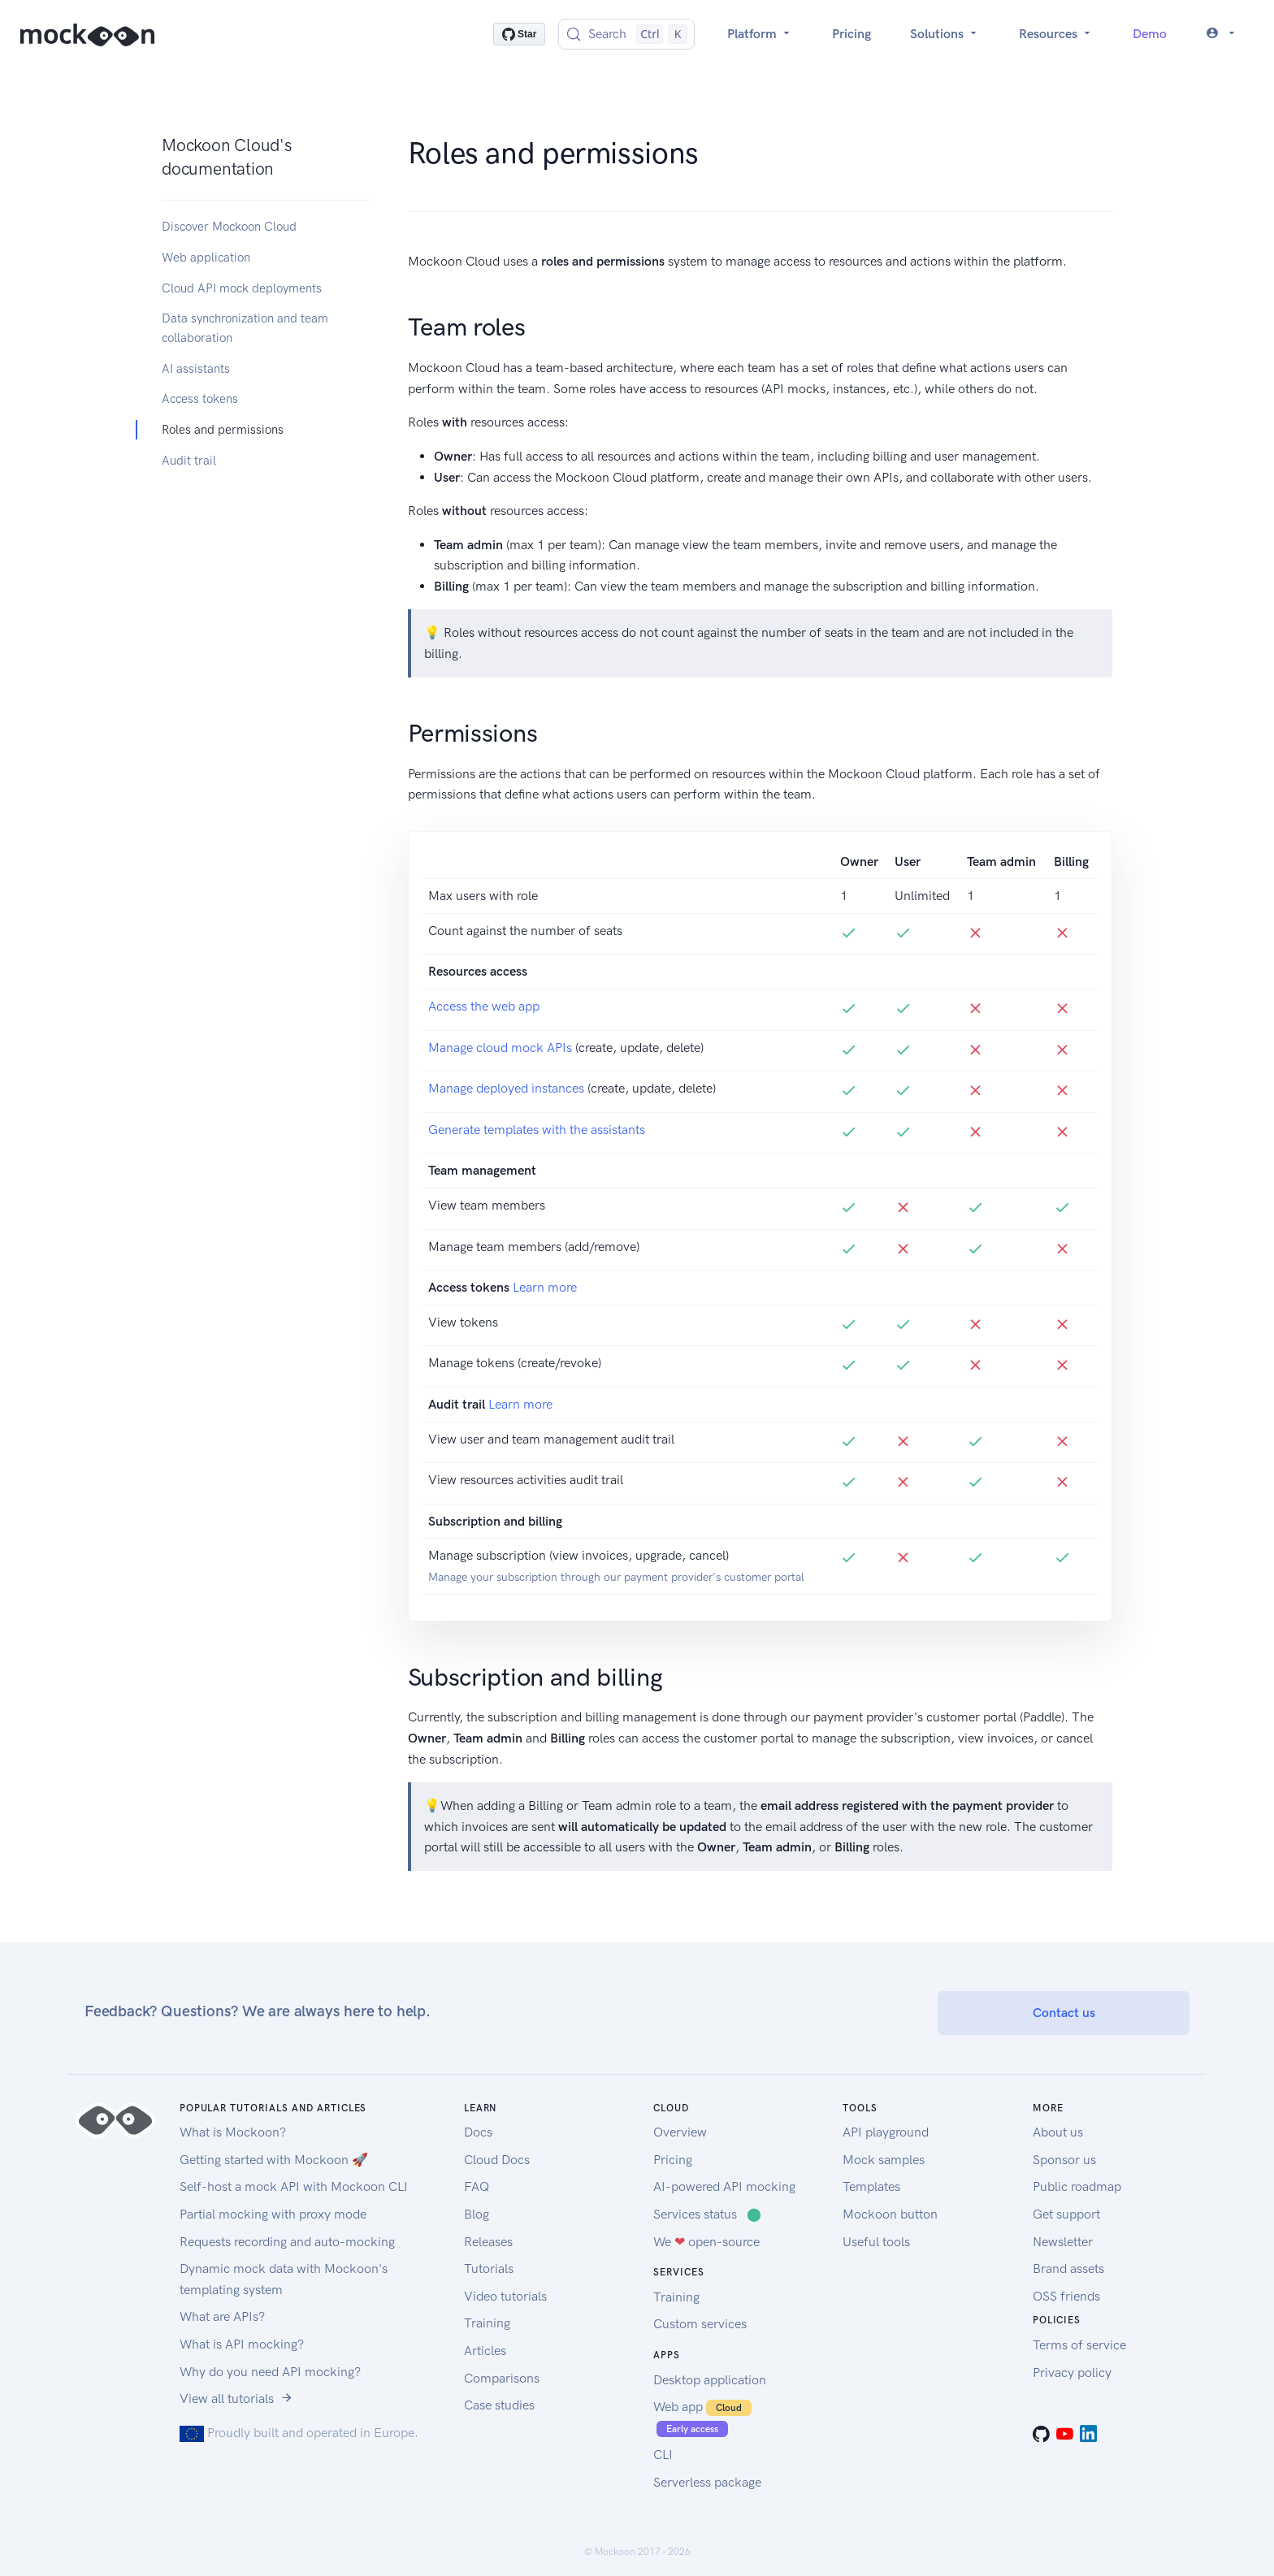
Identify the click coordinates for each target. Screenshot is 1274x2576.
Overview (680, 2132)
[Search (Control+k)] (626, 34)
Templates (871, 2186)
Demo (1150, 33)
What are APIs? (222, 2316)
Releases (488, 2241)
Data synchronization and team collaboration (245, 328)
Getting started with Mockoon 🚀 (274, 2159)
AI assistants (196, 369)
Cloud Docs (497, 2159)
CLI (663, 2454)
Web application (206, 257)
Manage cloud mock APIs (500, 1047)
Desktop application (709, 2380)
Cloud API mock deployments (242, 288)
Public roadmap (1077, 2186)
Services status (707, 2214)
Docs (478, 2132)
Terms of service (1079, 2345)
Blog (476, 2214)
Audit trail (189, 460)
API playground (886, 2132)
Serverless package (707, 2482)
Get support (1066, 2214)
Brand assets (1068, 2268)
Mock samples (884, 2159)
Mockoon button (890, 2214)
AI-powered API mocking (724, 2186)
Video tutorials (505, 2296)
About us (1058, 2132)
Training (487, 2323)
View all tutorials (236, 2398)
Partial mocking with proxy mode (273, 2214)
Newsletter (1063, 2241)
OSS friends (1066, 2296)
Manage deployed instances (506, 1088)
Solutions (945, 33)
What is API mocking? (242, 2344)
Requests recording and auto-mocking (287, 2241)
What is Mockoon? (233, 2132)
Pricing (851, 33)
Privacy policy (1072, 2372)
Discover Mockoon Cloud (229, 226)
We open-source (706, 2241)
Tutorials (489, 2268)
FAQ (476, 2186)
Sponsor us (1064, 2159)
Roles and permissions (223, 429)
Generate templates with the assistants (536, 1129)
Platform (760, 33)
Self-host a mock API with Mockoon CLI (294, 2186)
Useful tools (876, 2241)
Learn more (545, 1287)
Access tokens (200, 399)
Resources (1056, 33)
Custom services (700, 2323)
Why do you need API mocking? (270, 2371)
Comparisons (502, 2378)
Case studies (499, 2405)
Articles (485, 2350)
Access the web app (484, 1006)
